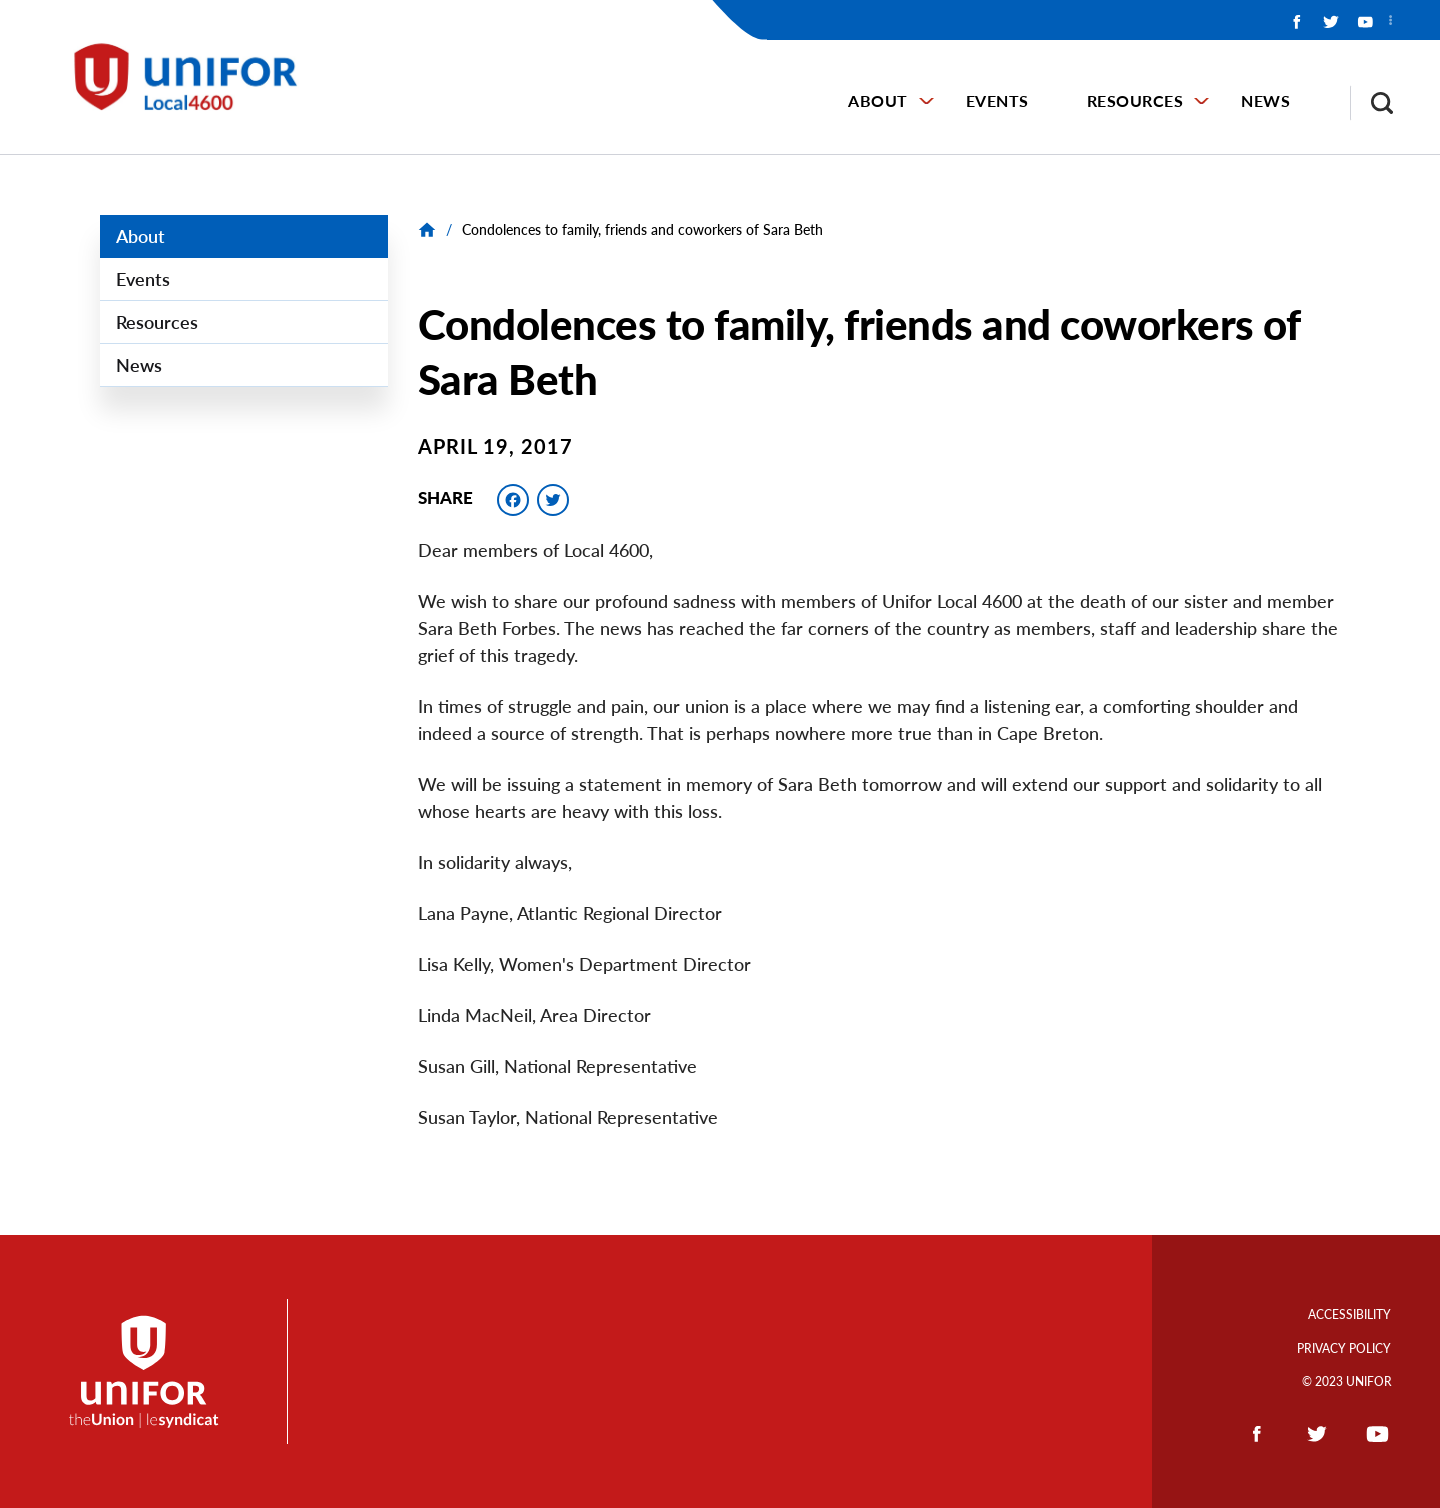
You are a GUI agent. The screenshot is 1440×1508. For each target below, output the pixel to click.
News (1265, 100)
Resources (1135, 100)
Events (997, 100)
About (878, 100)
